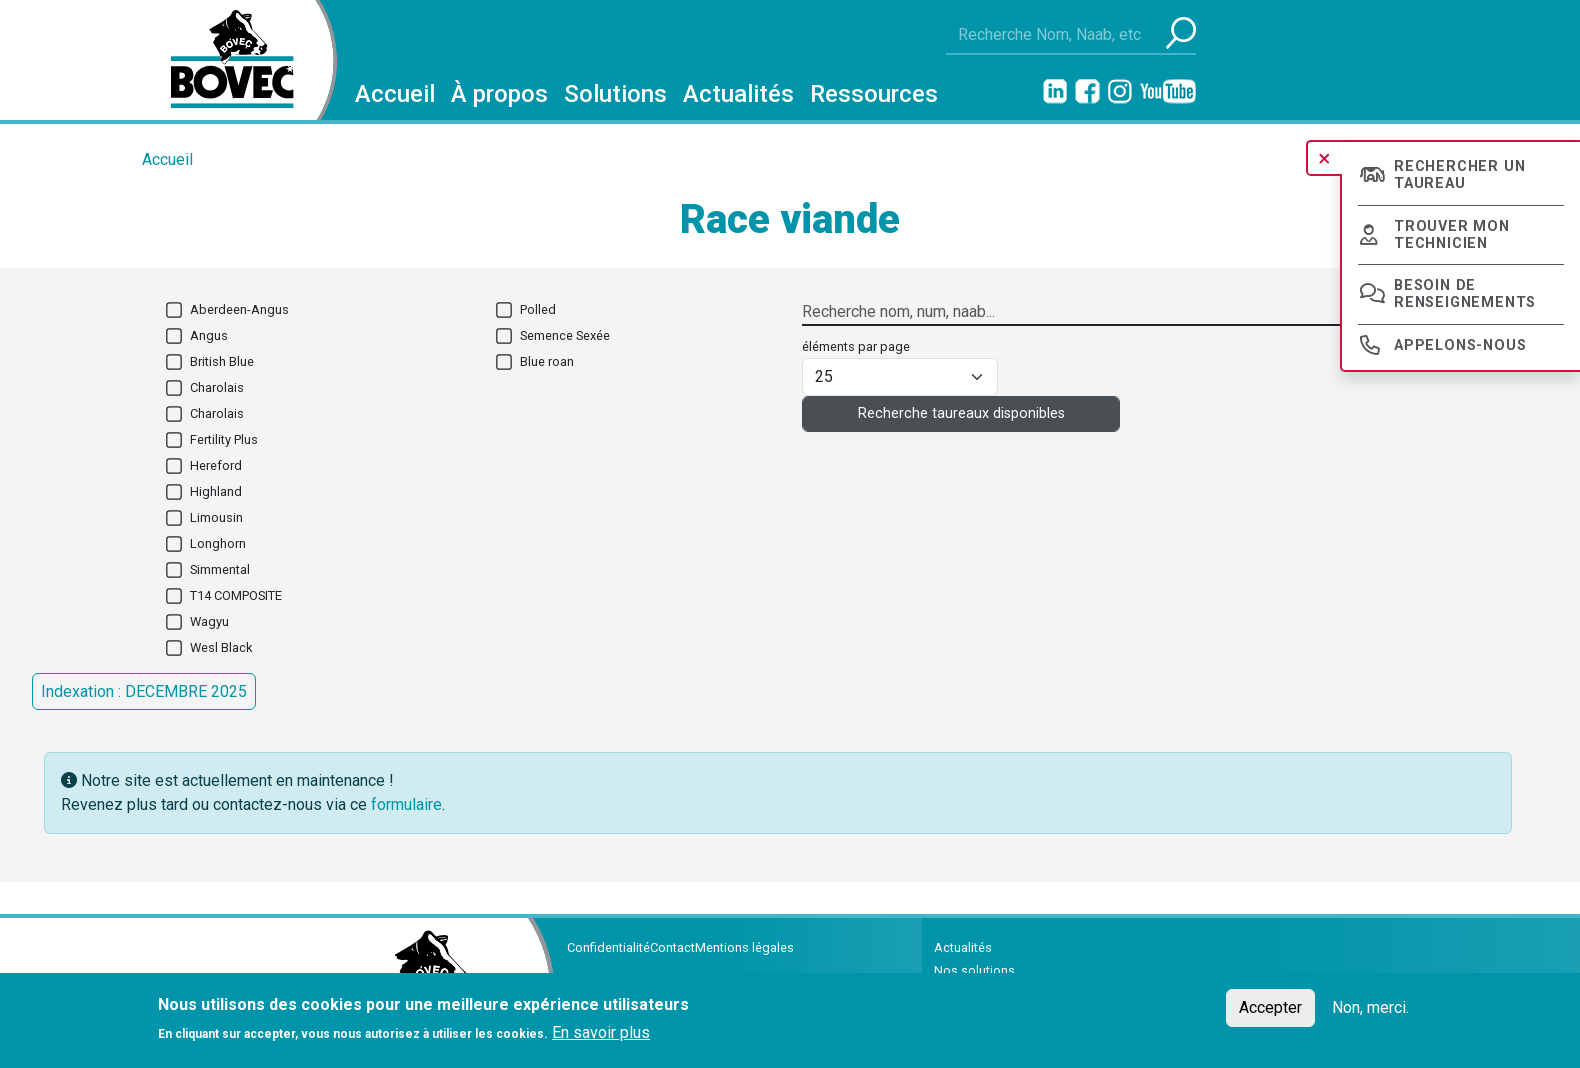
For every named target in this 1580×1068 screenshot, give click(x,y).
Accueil (395, 94)
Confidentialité (608, 947)
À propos (499, 94)
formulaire (406, 804)
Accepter (1270, 1012)
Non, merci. (1370, 1012)
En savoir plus (601, 1037)
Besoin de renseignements (1465, 294)
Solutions (615, 94)
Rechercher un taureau (1459, 175)
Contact (672, 947)
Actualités (738, 94)
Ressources (874, 94)
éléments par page (856, 346)
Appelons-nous (1460, 345)
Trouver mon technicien (1452, 235)
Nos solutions (974, 970)
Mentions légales (744, 947)
